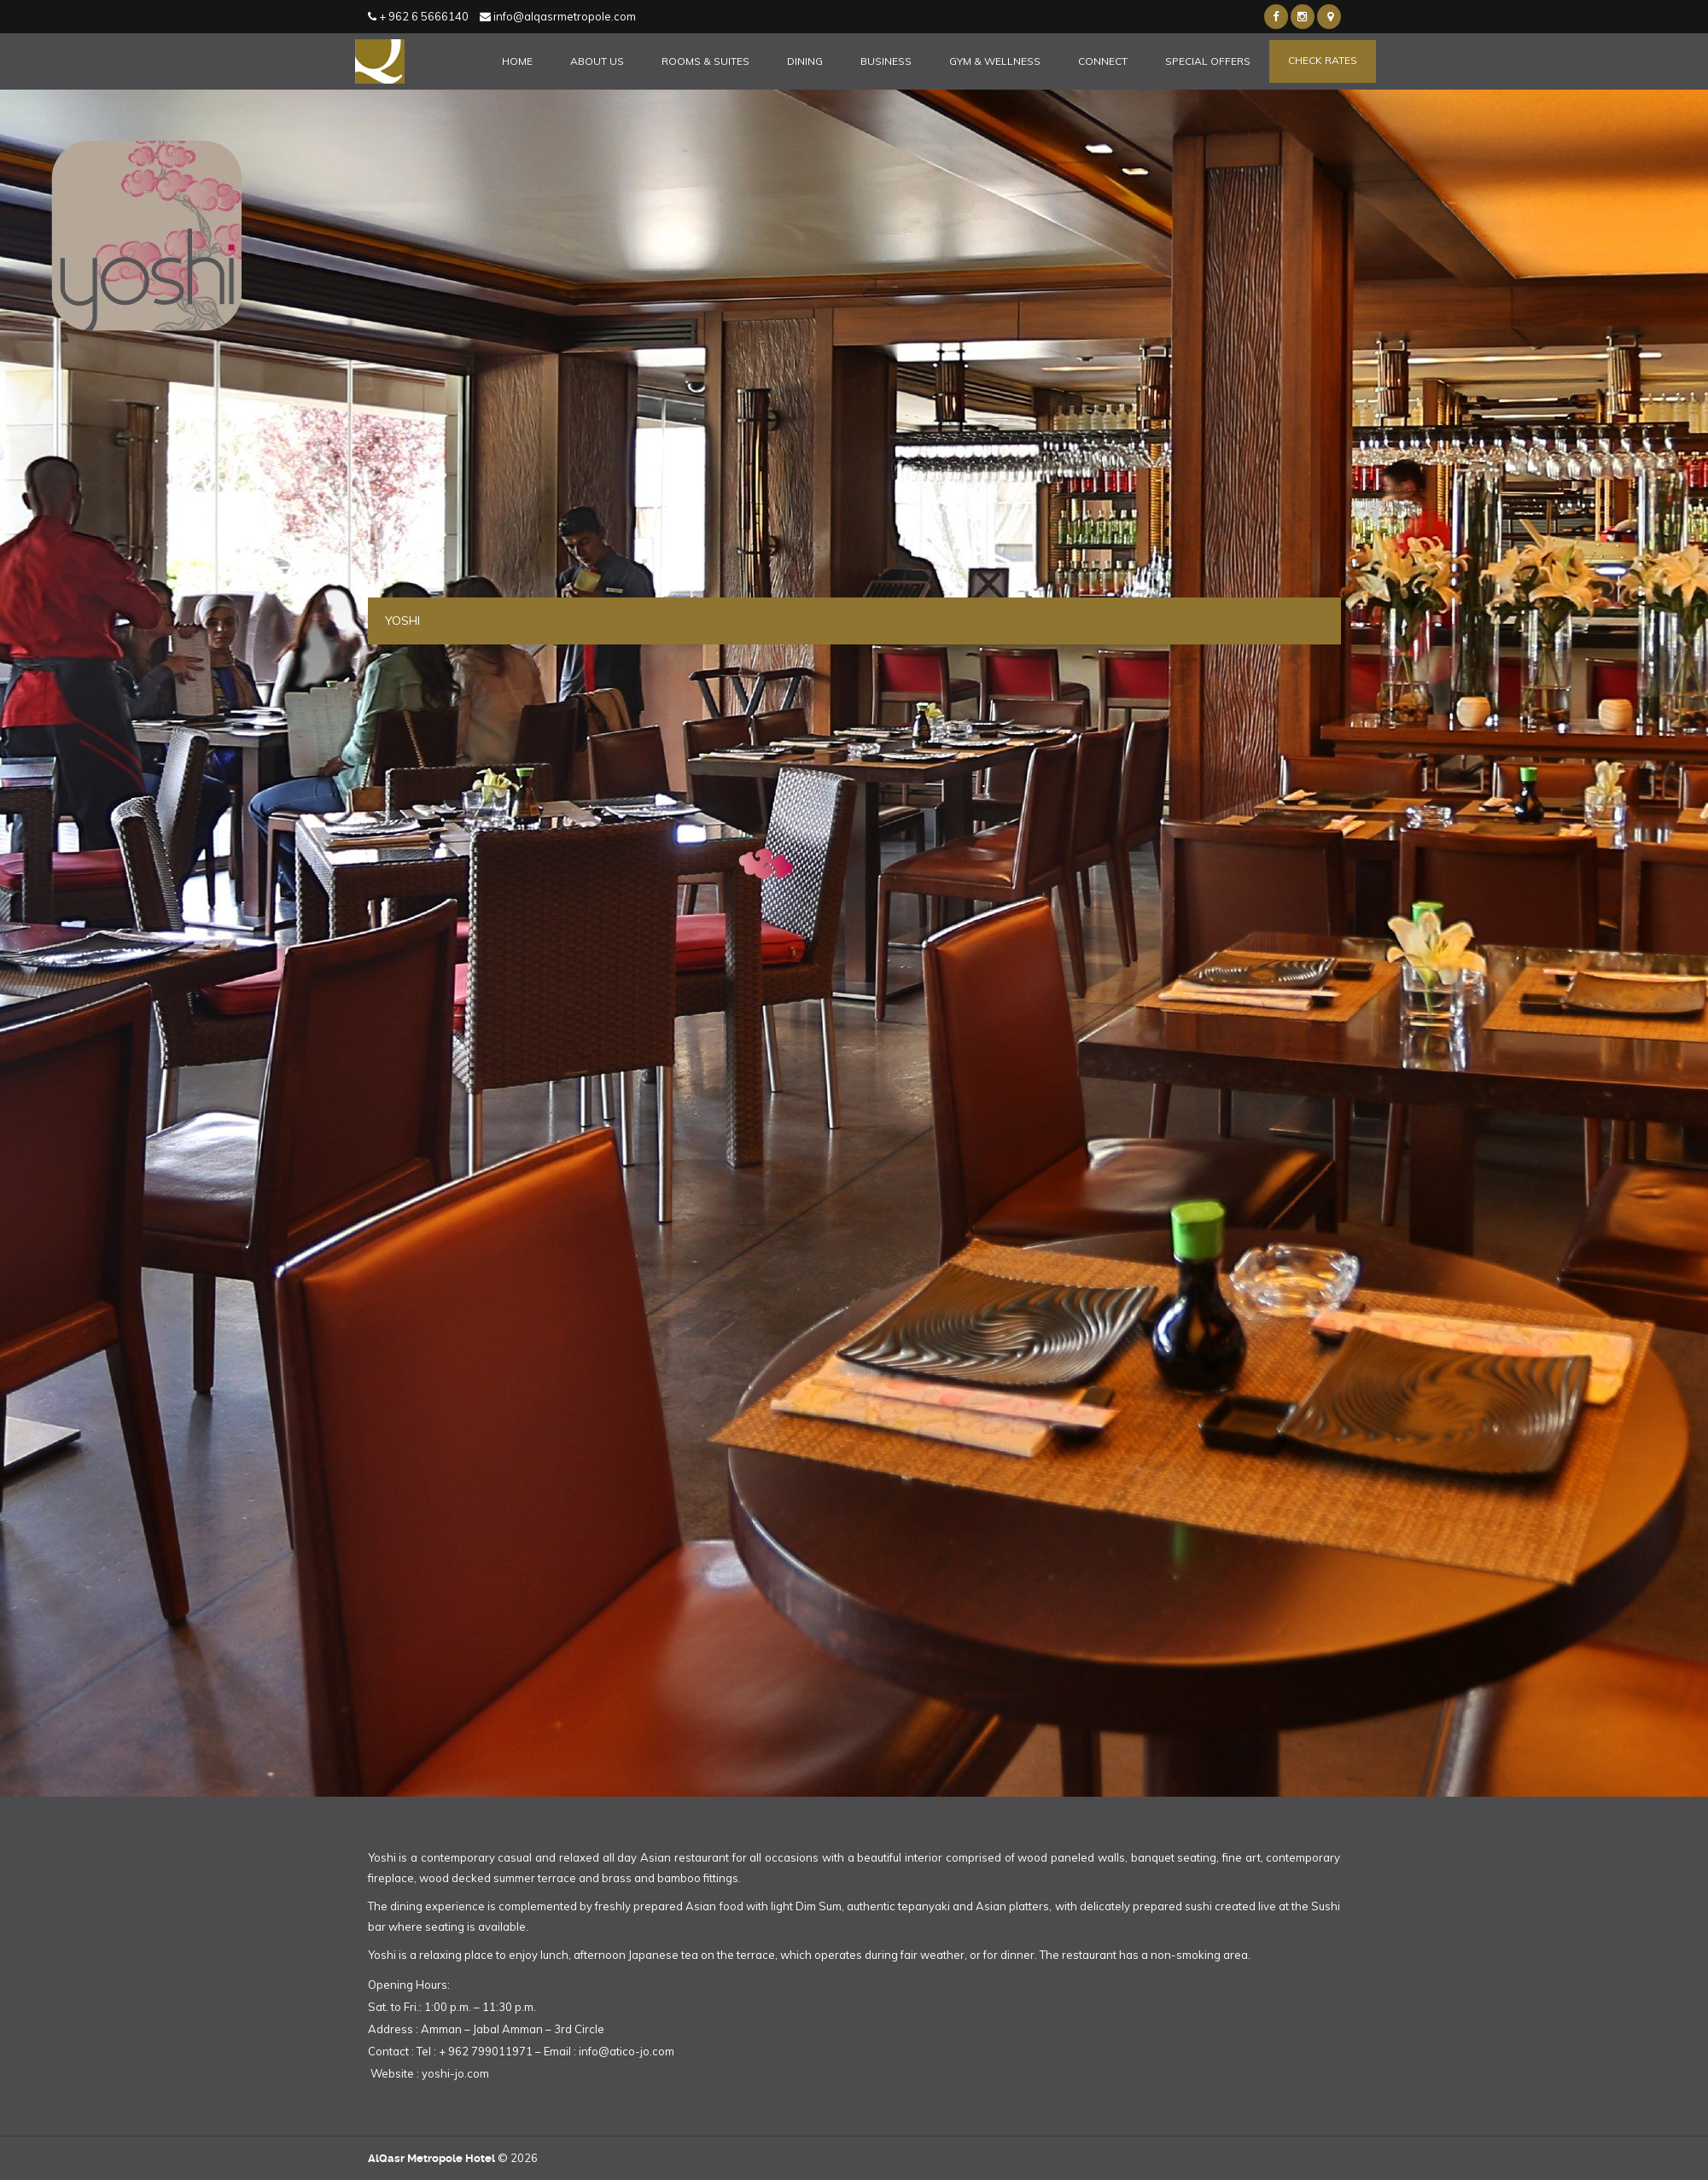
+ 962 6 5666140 (418, 16)
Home (517, 61)
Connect (1103, 61)
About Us (597, 61)
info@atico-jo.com (626, 2051)
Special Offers (1207, 61)
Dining (805, 61)
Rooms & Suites (705, 61)
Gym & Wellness (995, 61)
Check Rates (1322, 60)
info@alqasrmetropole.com (558, 16)
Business (886, 61)
